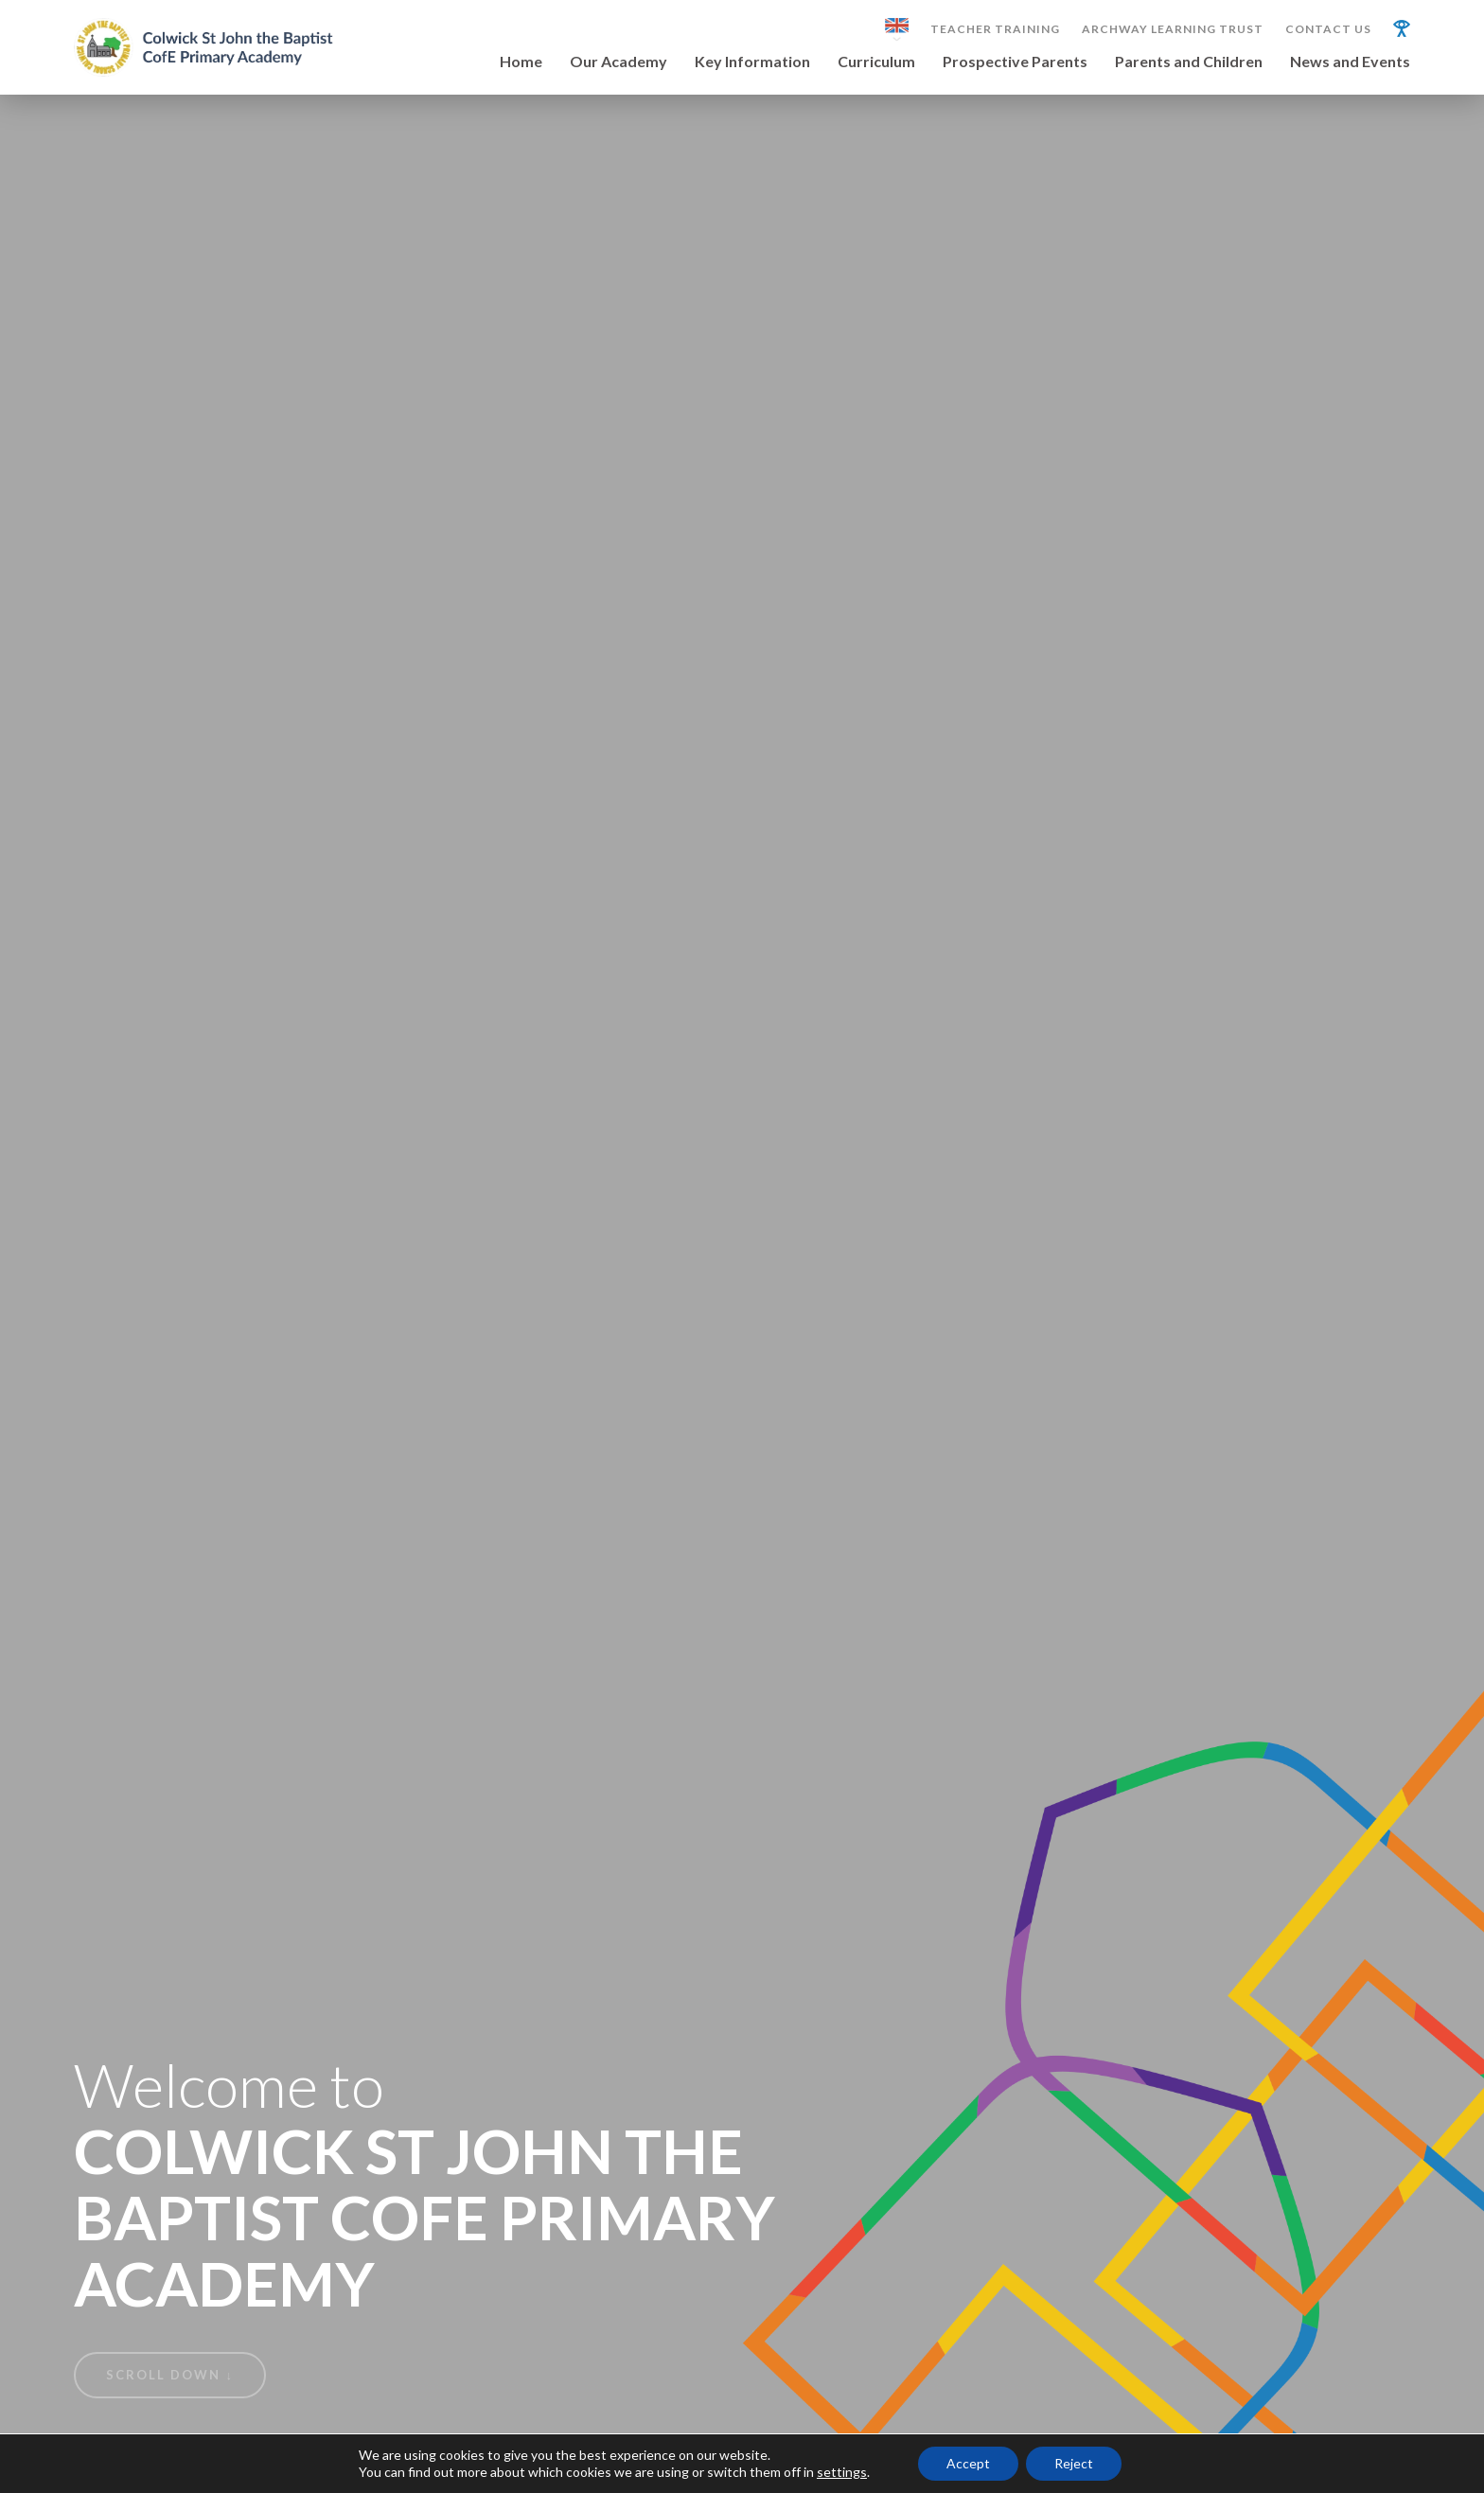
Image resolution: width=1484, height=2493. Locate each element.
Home (521, 62)
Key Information (752, 62)
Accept (968, 2463)
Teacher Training (995, 29)
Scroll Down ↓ (170, 2374)
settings (842, 2472)
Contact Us (1328, 29)
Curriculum (876, 62)
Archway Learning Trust (1172, 29)
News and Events (1350, 62)
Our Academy (618, 62)
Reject (1073, 2463)
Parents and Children (1189, 62)
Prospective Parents (1015, 62)
